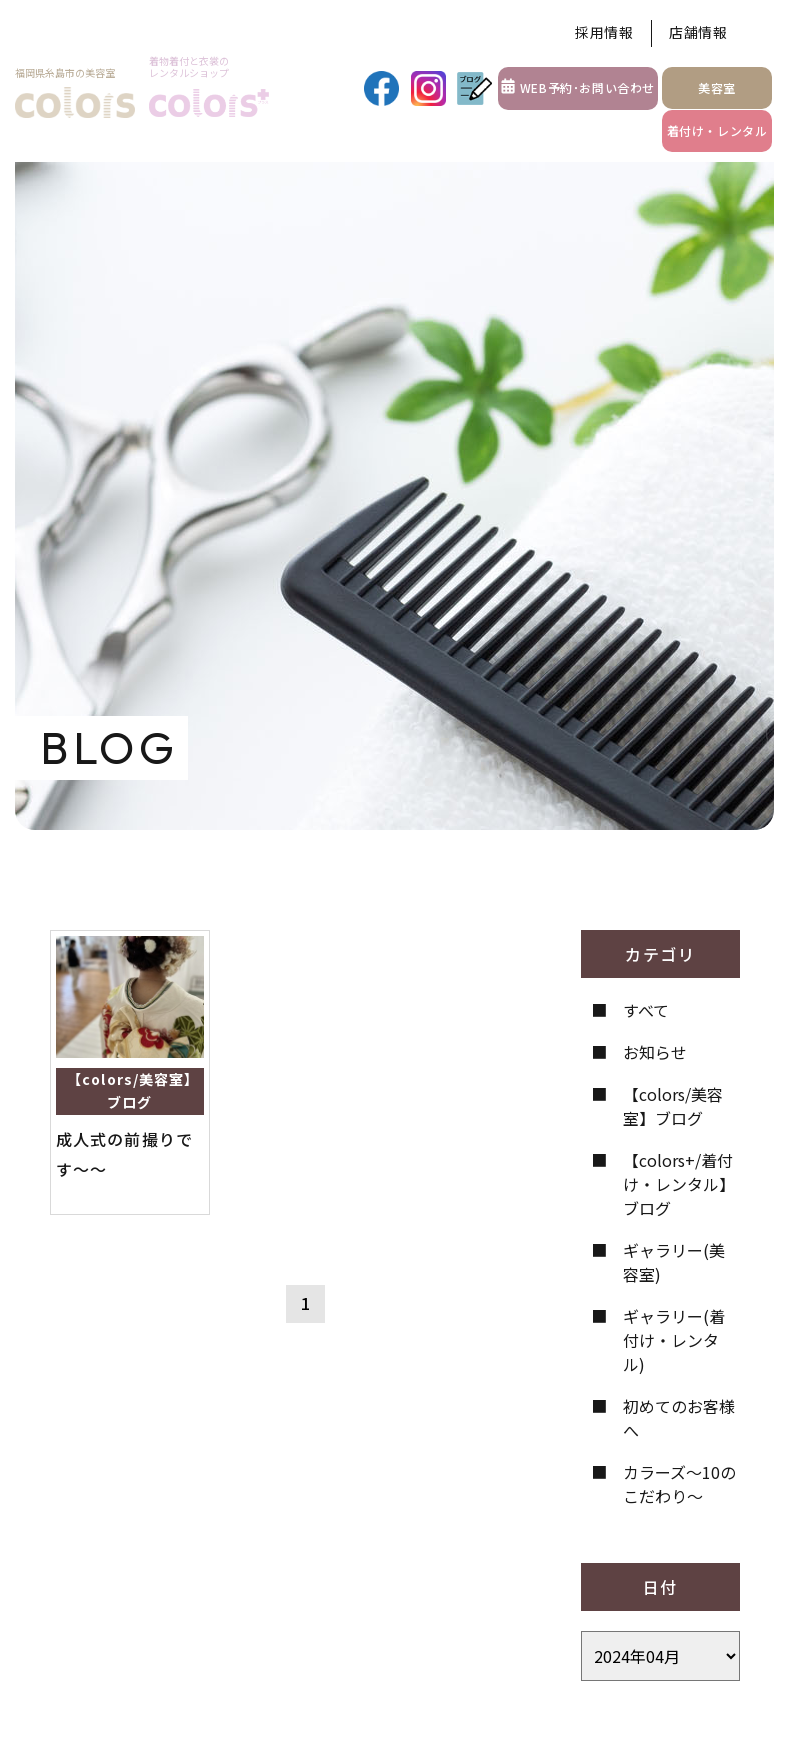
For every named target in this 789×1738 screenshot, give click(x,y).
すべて (646, 1010)
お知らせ (655, 1052)
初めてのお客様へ (679, 1418)
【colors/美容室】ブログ (673, 1106)
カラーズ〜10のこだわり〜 (679, 1484)
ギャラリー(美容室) (674, 1262)
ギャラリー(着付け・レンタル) (674, 1340)
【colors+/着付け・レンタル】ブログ (679, 1184)
